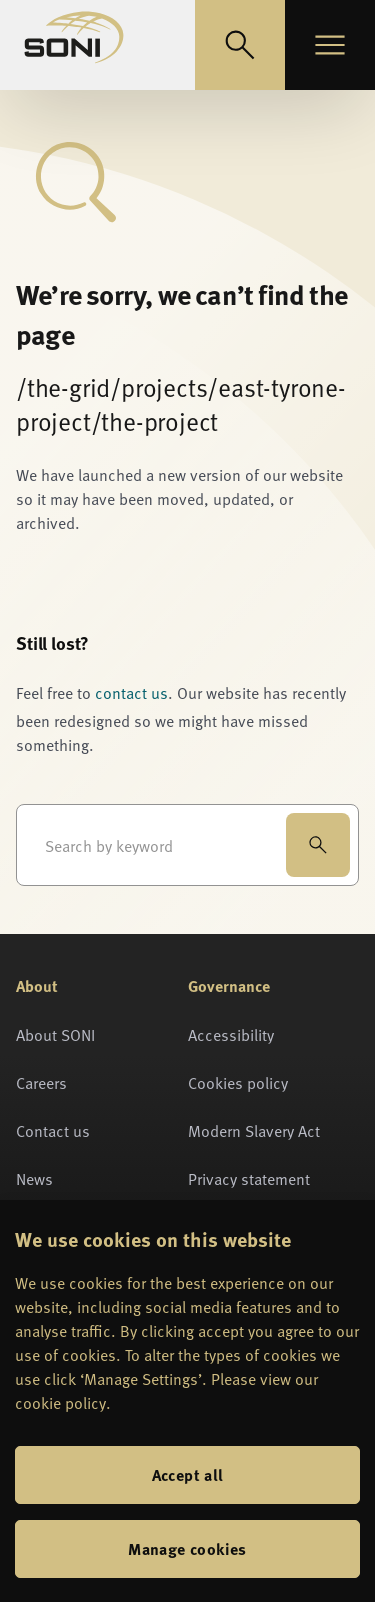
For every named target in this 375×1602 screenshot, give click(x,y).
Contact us (53, 1130)
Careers (41, 1082)
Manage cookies (187, 1548)
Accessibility (231, 1034)
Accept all (188, 1474)
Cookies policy (238, 1082)
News (34, 1178)
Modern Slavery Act (254, 1130)
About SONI (55, 1034)
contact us (131, 692)
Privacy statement (249, 1178)
